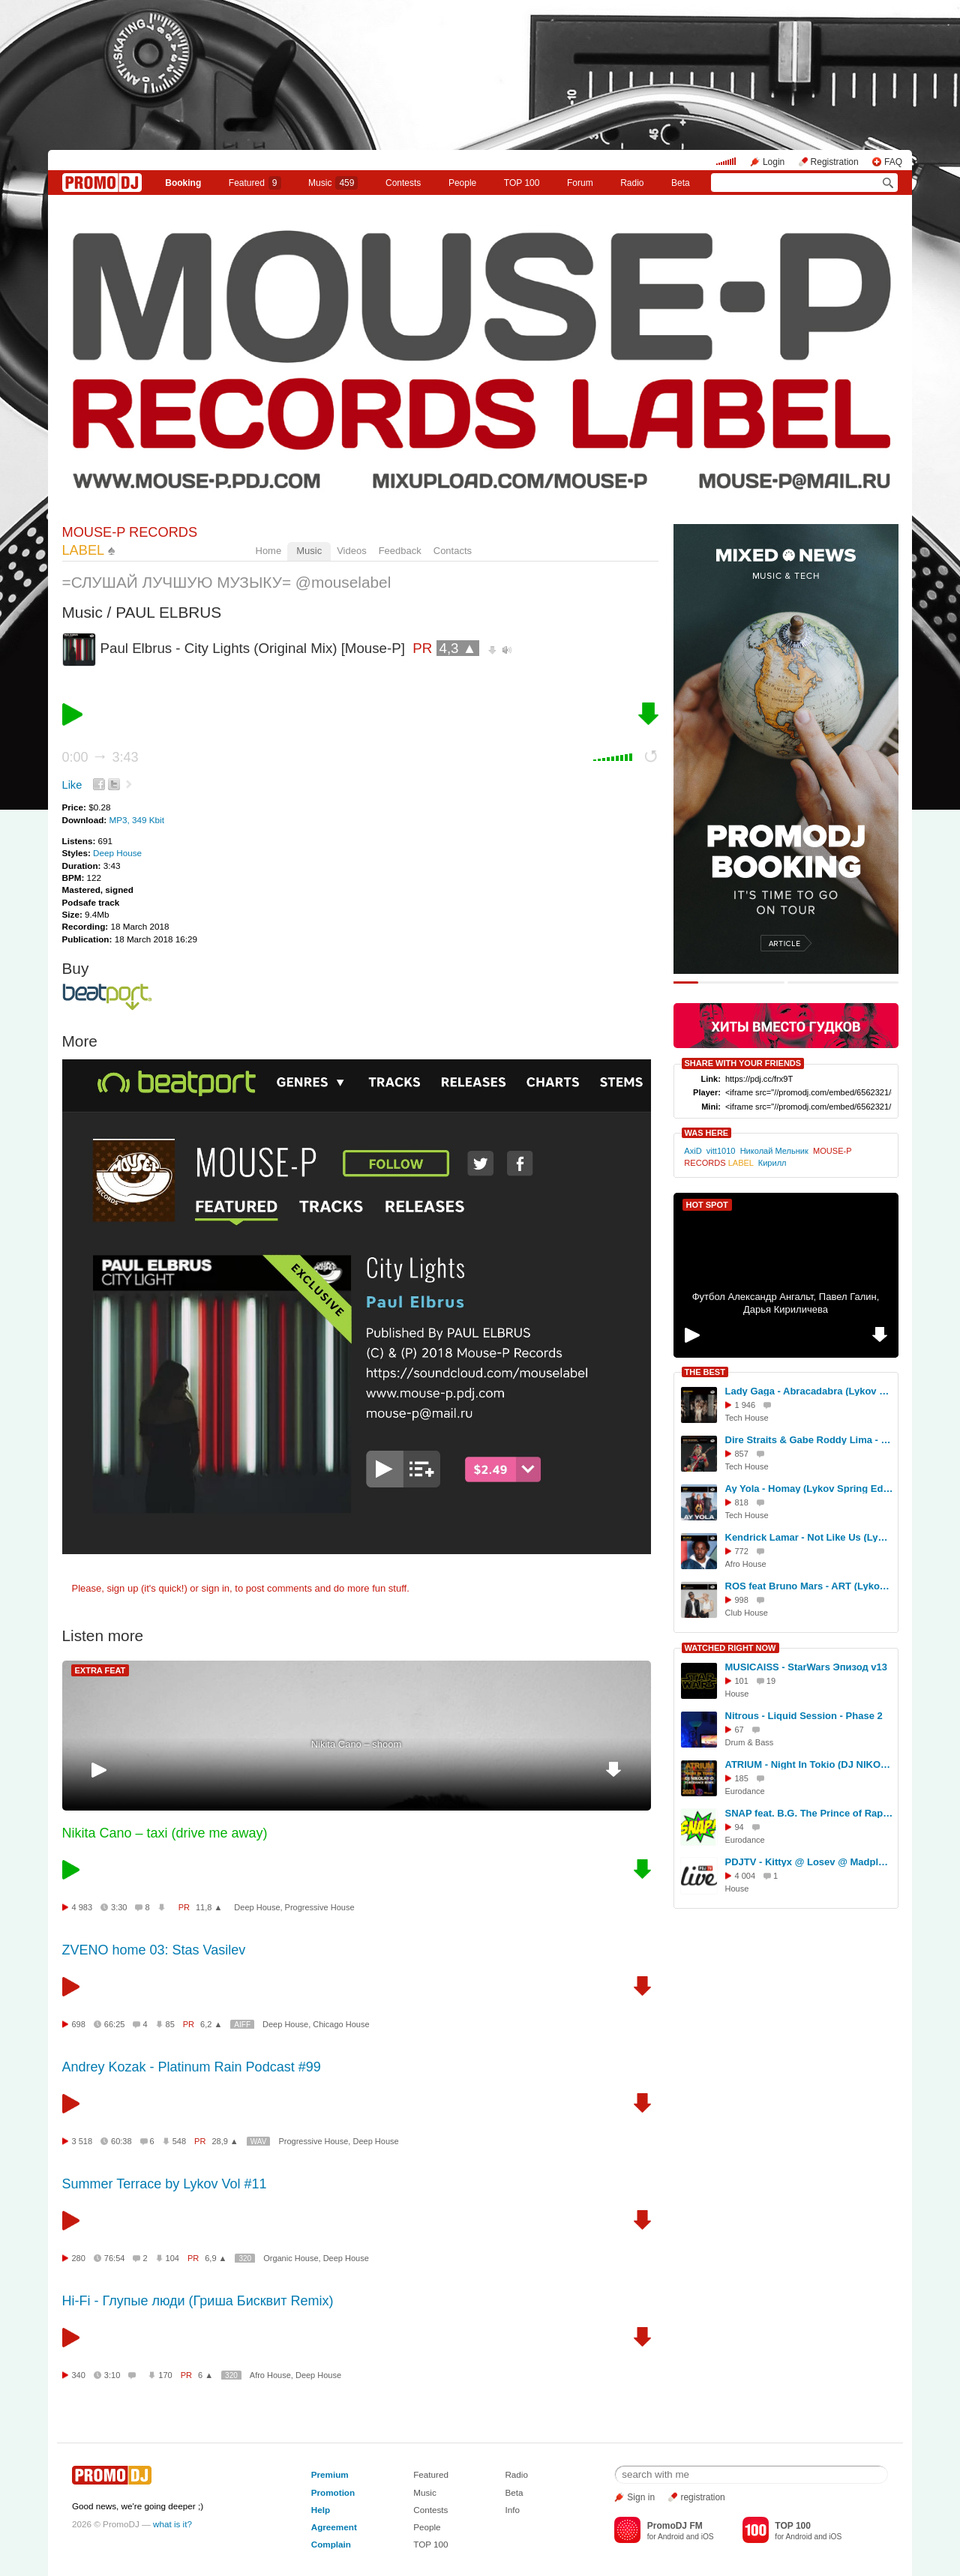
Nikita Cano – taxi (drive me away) (165, 1833)
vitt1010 (721, 1150)
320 (244, 2258)
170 (165, 2375)
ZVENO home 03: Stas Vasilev (154, 1949)
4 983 (82, 1907)
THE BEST (705, 1371)
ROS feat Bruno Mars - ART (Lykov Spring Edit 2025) (809, 1586)
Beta (680, 183)
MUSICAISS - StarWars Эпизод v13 (806, 1667)
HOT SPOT (707, 1204)
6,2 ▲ (211, 2024)
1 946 (745, 1404)
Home (269, 550)
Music (333, 183)
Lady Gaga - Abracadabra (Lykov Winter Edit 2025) (809, 1391)
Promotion (333, 2492)
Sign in (641, 2497)
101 (741, 1680)
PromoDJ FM (675, 2526)
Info (512, 2510)
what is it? (172, 2524)
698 (79, 2024)
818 (741, 1502)
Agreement (334, 2527)
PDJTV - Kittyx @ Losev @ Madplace (809, 1862)
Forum (580, 183)
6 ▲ (205, 2375)
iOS (707, 2537)
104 (172, 2258)
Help (320, 2510)
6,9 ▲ (215, 2258)
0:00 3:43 (100, 757)
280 (79, 2258)
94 (739, 1827)
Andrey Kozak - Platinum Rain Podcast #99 (191, 2066)
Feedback (400, 550)
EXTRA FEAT (100, 1670)
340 (79, 2375)
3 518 (82, 2141)
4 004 (745, 1875)
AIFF (242, 2024)
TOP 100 (522, 183)
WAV (258, 2141)
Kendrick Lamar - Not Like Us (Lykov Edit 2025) (809, 1537)
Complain (331, 2544)
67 (739, 1729)
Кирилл (772, 1162)
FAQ (893, 161)
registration (702, 2497)
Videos (352, 550)
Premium (330, 2474)
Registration (835, 161)
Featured (255, 183)
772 (741, 1551)
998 (741, 1599)
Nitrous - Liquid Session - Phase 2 (804, 1716)
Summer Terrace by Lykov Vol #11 (164, 2183)
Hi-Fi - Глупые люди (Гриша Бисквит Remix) (198, 2300)
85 (170, 2024)
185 (741, 1778)
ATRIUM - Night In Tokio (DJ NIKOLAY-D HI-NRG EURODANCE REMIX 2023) (809, 1764)
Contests (430, 2510)
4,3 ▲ (458, 648)
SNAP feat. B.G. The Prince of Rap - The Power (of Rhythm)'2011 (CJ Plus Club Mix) (809, 1813)
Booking (183, 183)
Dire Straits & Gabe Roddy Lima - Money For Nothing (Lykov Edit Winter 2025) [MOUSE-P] (809, 1440)
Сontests (403, 183)
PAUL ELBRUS (168, 612)
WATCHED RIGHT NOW (730, 1647)
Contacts (453, 550)
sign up (122, 1588)
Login (773, 161)
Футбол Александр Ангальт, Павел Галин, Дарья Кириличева (786, 1303)
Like (72, 785)
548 (179, 2141)
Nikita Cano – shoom (356, 1744)
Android (671, 2537)
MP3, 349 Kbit (136, 820)
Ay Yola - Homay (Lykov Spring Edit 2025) (809, 1488)
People (462, 183)
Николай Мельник (774, 1150)
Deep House (117, 853)
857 (741, 1453)
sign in (216, 1588)
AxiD (692, 1150)
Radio (632, 183)
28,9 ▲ (225, 2141)
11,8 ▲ (209, 1907)
